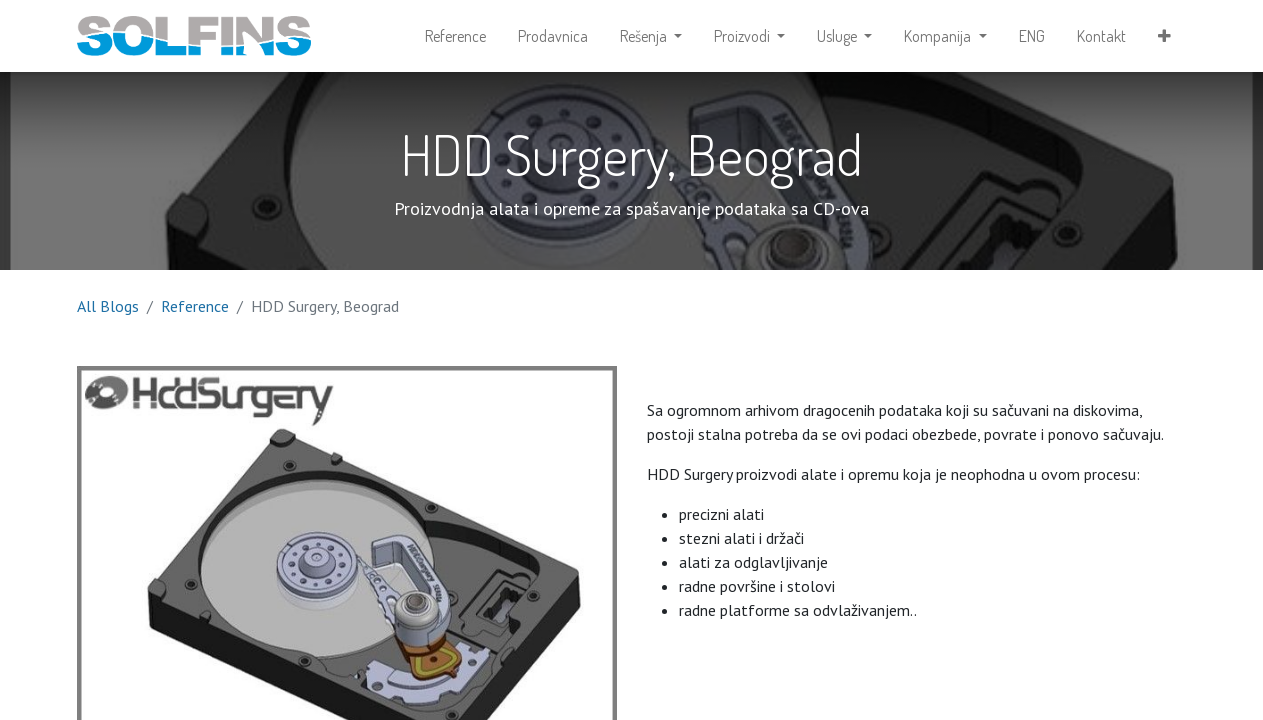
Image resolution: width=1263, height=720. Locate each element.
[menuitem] (455, 36)
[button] (1164, 36)
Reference (195, 306)
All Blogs (108, 306)
